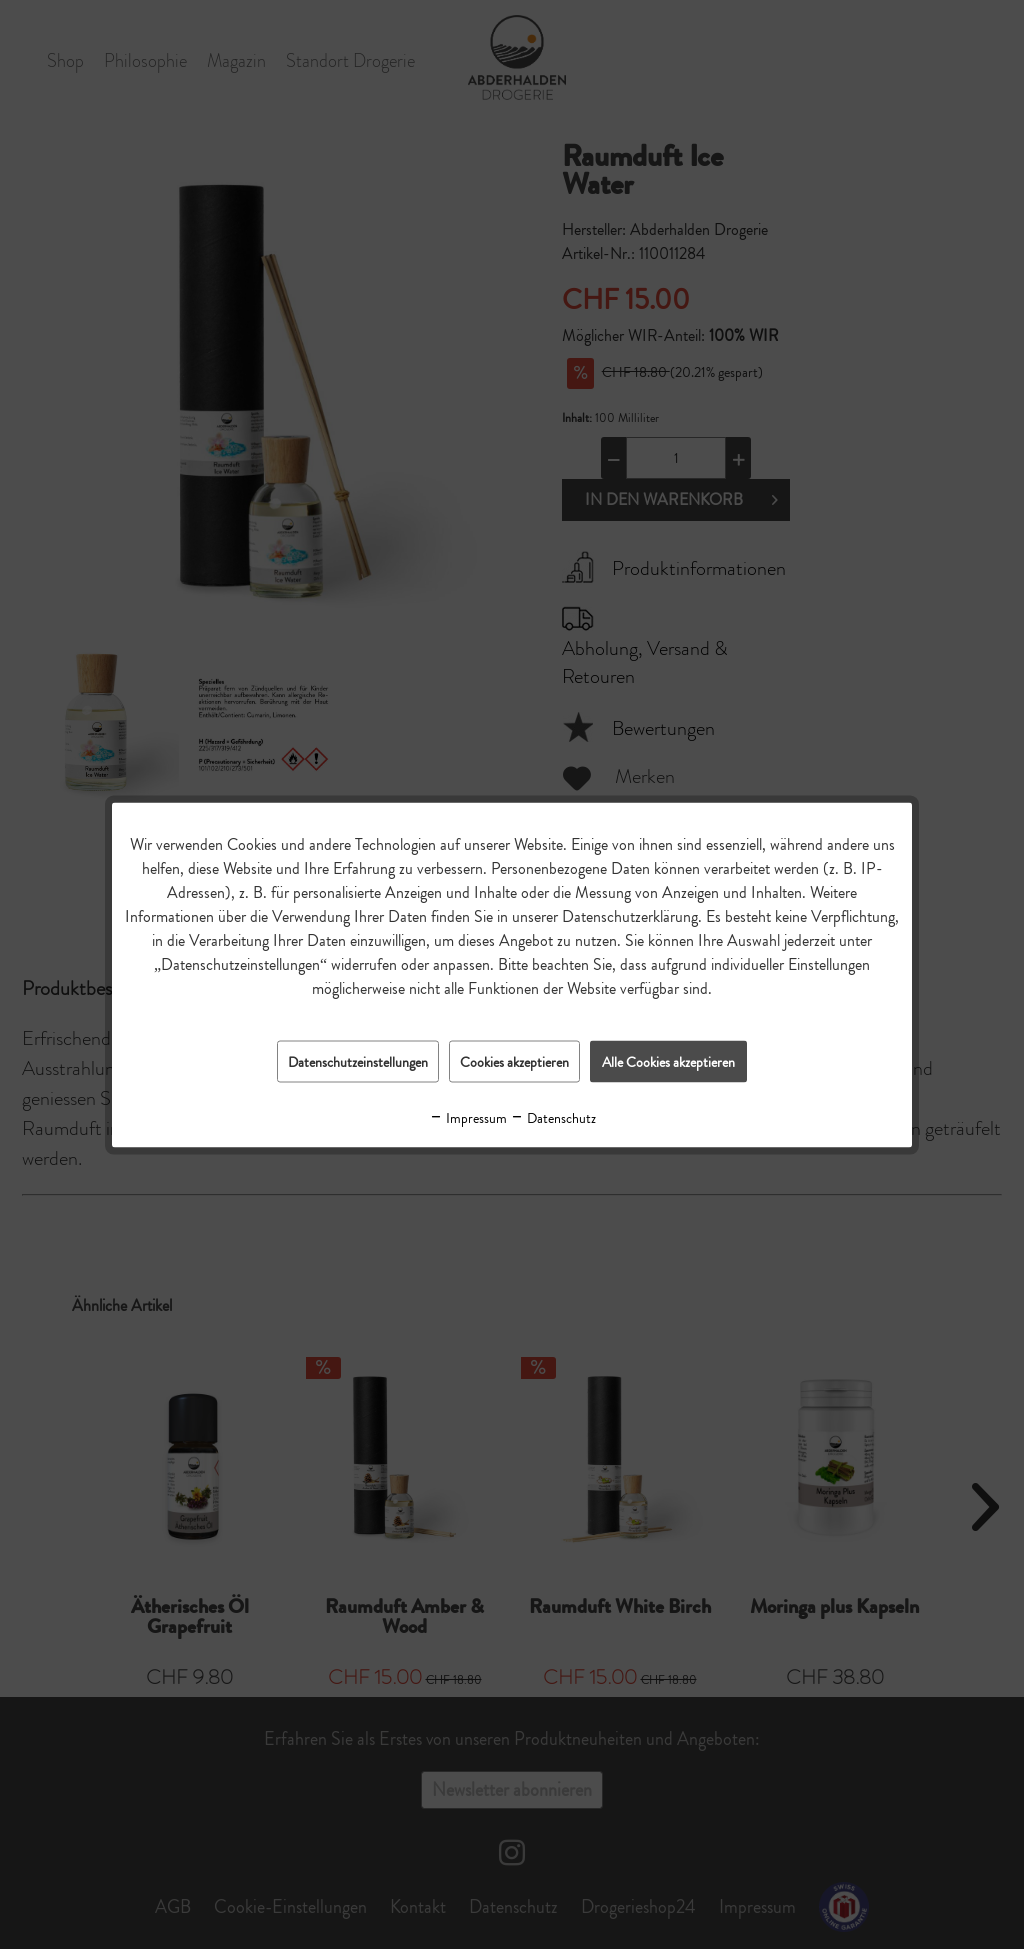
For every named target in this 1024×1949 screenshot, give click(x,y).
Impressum (468, 1117)
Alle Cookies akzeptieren (668, 1061)
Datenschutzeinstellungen (358, 1061)
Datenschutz (553, 1117)
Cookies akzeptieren (514, 1061)
